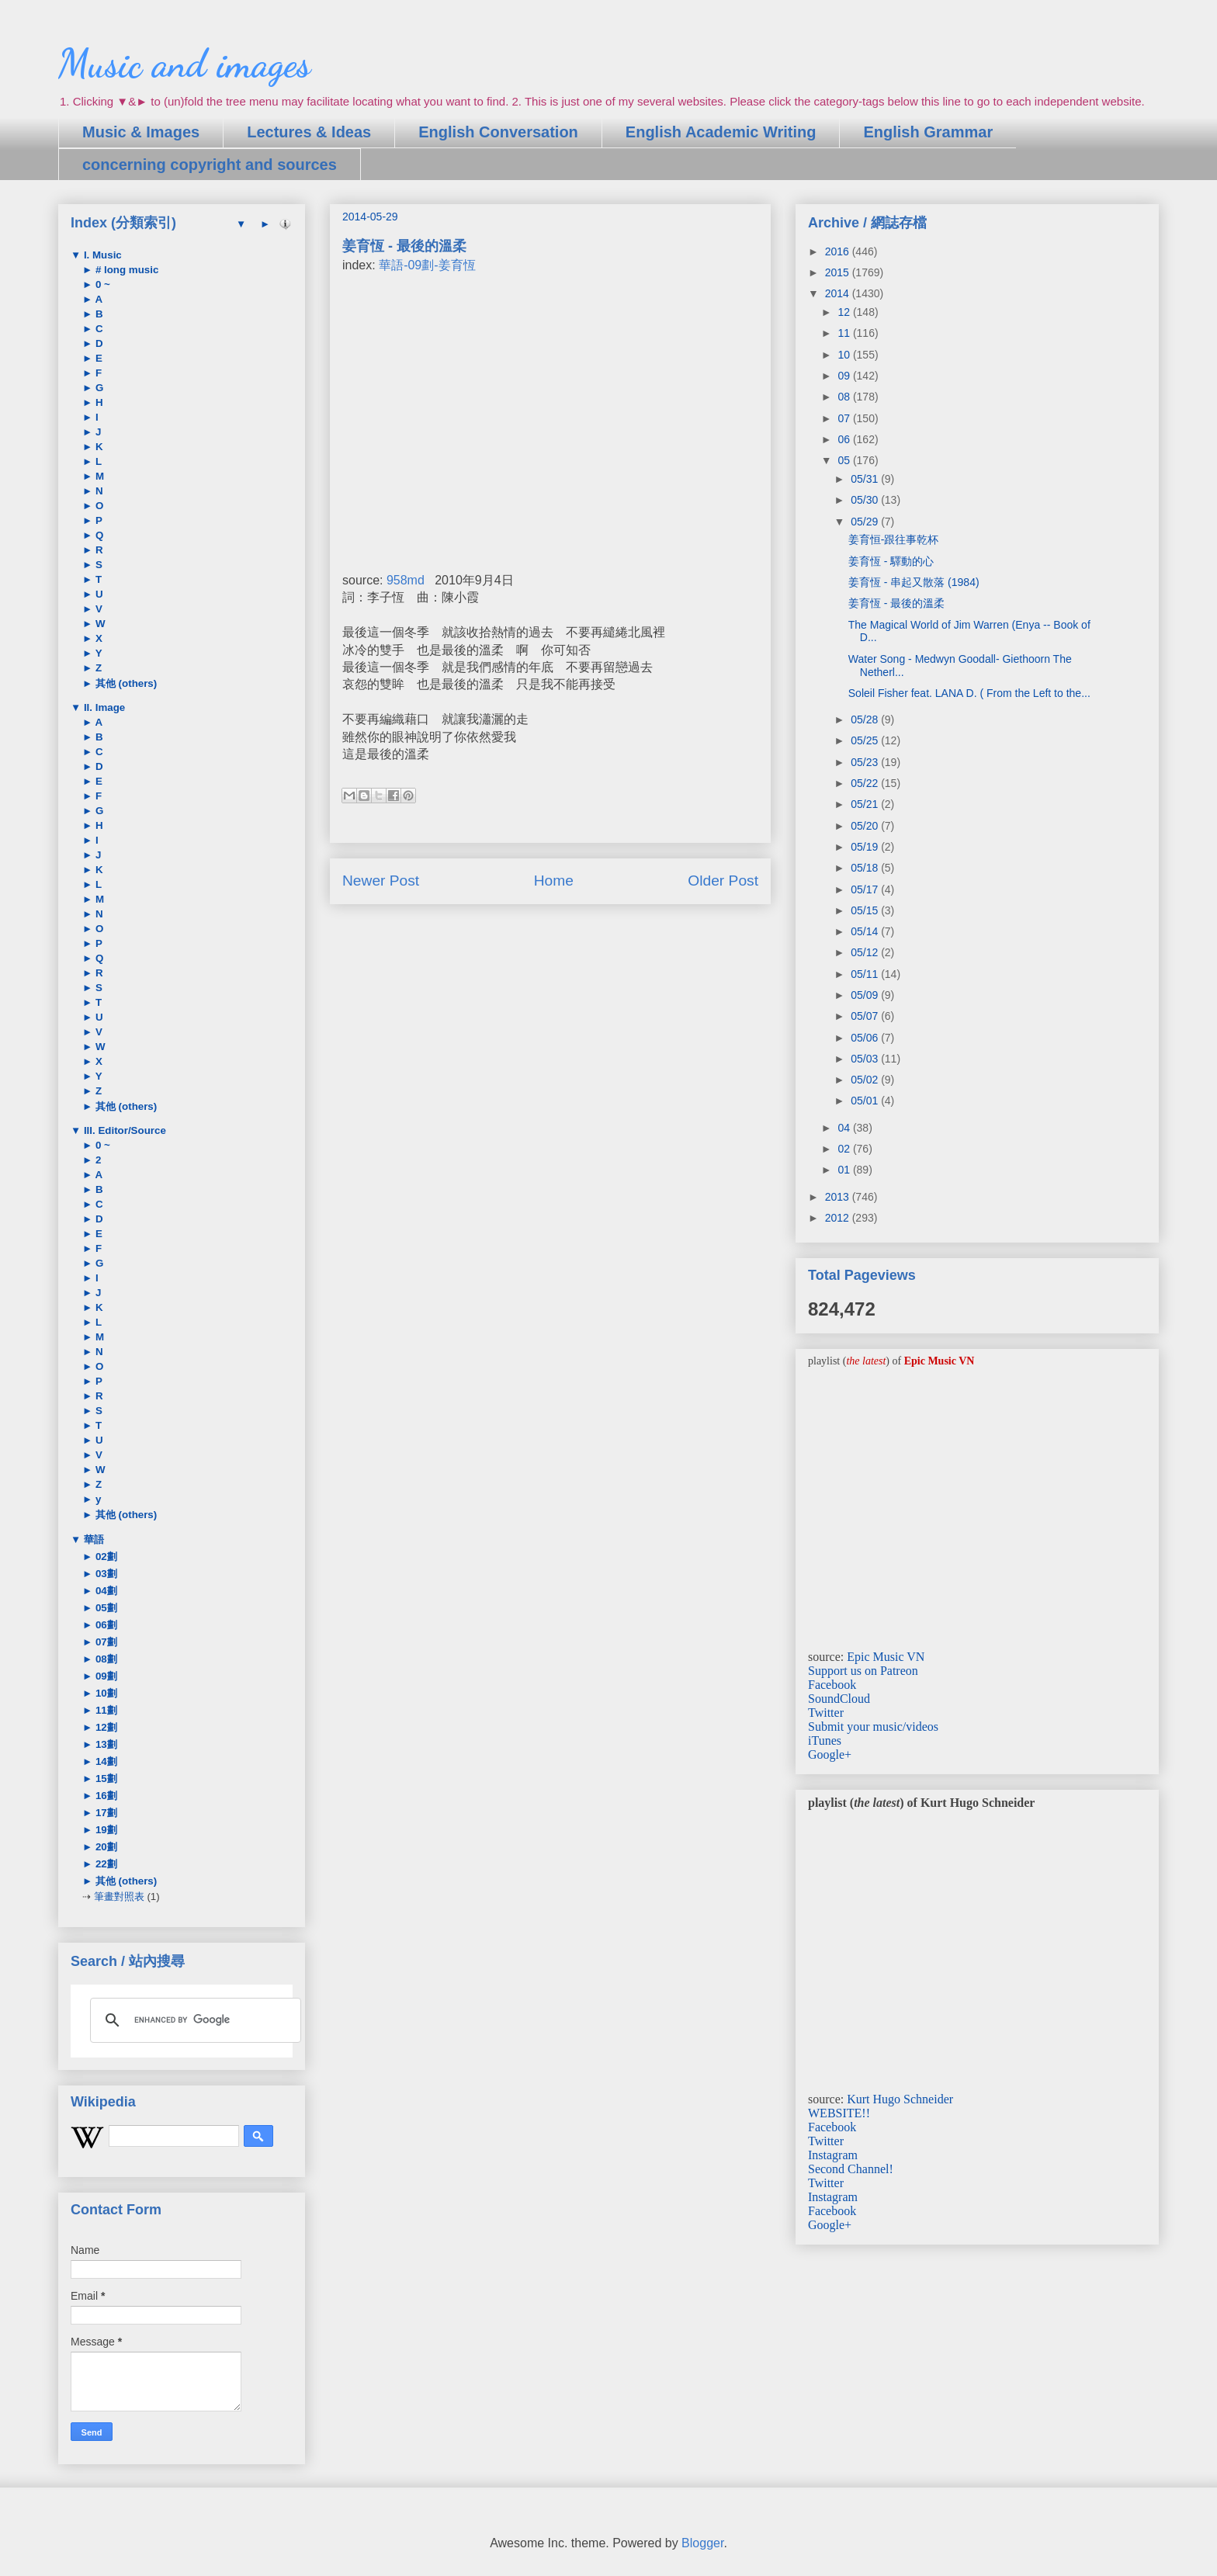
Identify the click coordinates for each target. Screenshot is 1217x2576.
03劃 (104, 1573)
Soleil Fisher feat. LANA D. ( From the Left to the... (969, 693)
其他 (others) (124, 683)
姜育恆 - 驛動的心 (891, 561)
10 (844, 354)
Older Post (723, 880)
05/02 (866, 1079)
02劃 (104, 1556)
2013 (838, 1197)
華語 (92, 1539)
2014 (838, 293)
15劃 (104, 1778)
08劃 (104, 1659)
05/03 (866, 1058)
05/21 (866, 804)
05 (844, 460)
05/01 (866, 1100)
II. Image (103, 707)
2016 (838, 251)
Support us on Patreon (863, 1670)
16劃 (104, 1795)
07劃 (104, 1642)
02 (844, 1148)
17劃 (104, 1812)
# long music (125, 270)
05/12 (866, 952)
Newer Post (380, 880)
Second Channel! (850, 2169)
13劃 (104, 1744)
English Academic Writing (721, 131)
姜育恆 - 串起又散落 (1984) (913, 582)
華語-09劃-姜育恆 (427, 265)
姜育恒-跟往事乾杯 (893, 539)
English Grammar (928, 131)
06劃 (104, 1625)
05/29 (866, 521)
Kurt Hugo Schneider (900, 2099)
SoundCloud (839, 1698)
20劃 (104, 1847)
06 (844, 439)
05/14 (866, 931)
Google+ (829, 1754)
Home (554, 880)
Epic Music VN (885, 1656)
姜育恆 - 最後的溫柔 (896, 603)
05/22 (866, 783)
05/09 (866, 995)
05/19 (866, 847)
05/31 (866, 479)
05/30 (866, 500)
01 (844, 1169)
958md (406, 580)
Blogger (702, 2543)
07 (844, 418)
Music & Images (140, 131)
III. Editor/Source (123, 1130)
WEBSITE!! (839, 2113)
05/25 (866, 740)
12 (844, 312)
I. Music (101, 255)
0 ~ (101, 284)
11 (844, 333)
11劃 (104, 1710)
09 (844, 375)
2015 (838, 272)
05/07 (866, 1016)
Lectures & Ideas (309, 131)
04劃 (104, 1591)
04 (844, 1128)
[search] (193, 2020)
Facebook (832, 1684)
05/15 (866, 910)
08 (844, 396)
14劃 (104, 1761)
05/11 (866, 974)
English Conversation (498, 131)
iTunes (824, 1740)
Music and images (184, 63)
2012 (838, 1218)
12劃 (104, 1727)
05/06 (866, 1037)
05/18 (866, 868)
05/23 (866, 762)
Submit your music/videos (873, 1726)
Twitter (826, 1712)
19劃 (104, 1830)
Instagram (833, 2155)
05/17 (866, 889)
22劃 (104, 1864)
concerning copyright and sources (209, 164)
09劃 (104, 1676)
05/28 (866, 719)
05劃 (104, 1608)
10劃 (104, 1693)
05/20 (866, 826)
